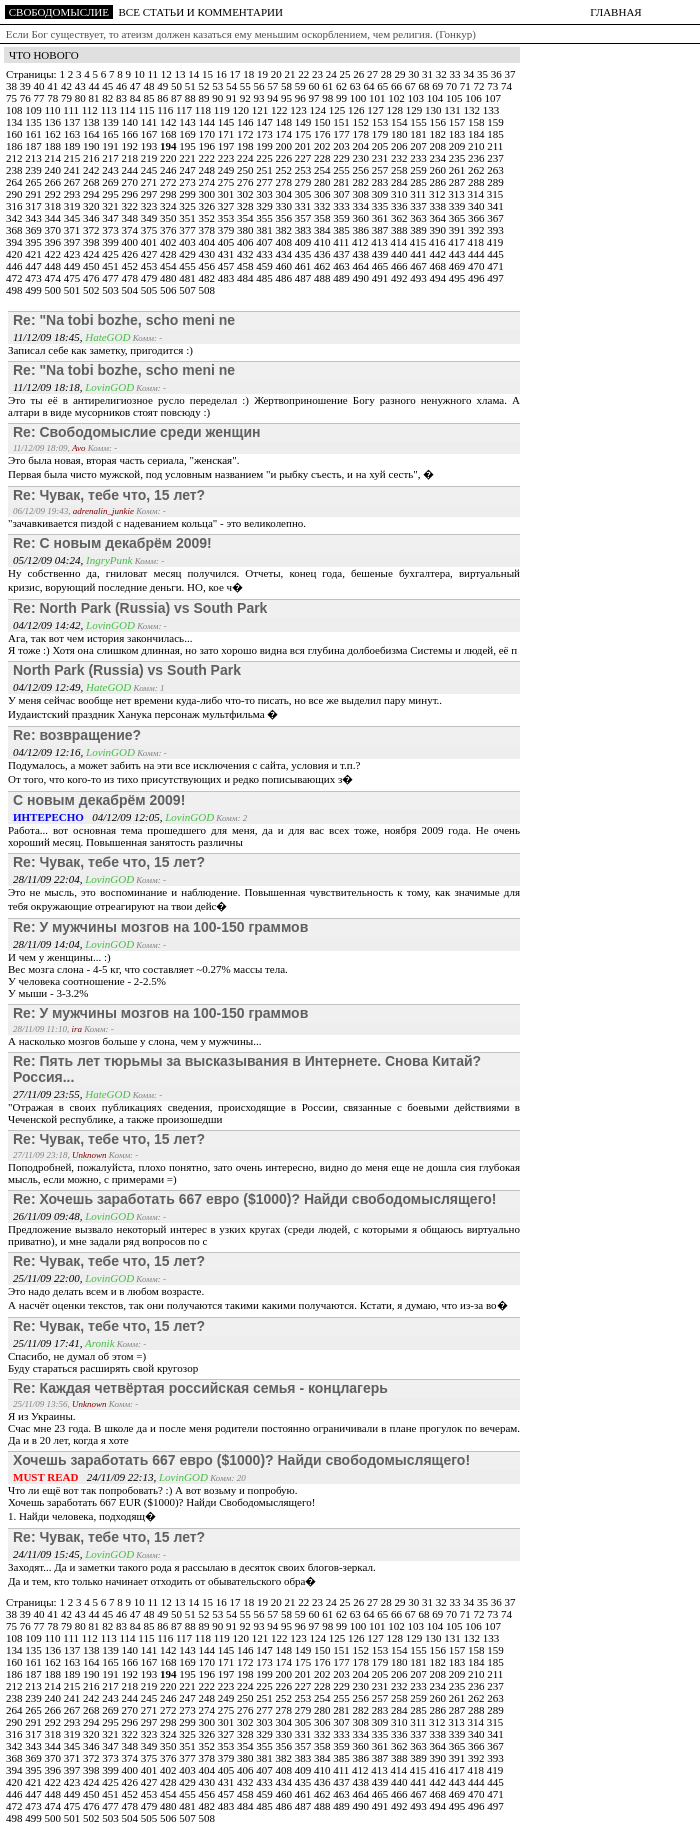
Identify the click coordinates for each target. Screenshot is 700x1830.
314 (477, 194)
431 (227, 254)
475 (73, 278)
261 (458, 170)
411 (342, 242)
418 (477, 242)
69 (439, 86)
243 (111, 170)
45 (109, 86)
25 (346, 74)
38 (13, 86)
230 (362, 158)
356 (285, 218)
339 (458, 206)
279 (304, 182)
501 (73, 290)
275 (227, 182)
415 (419, 242)
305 (304, 194)
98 (329, 98)
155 (419, 122)
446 (15, 266)
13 (181, 74)
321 (111, 206)
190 (92, 146)
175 (304, 134)
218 (131, 158)
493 (419, 278)
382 (285, 230)
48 (151, 86)
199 (265, 146)
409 (304, 242)
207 (419, 146)
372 (92, 230)
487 (304, 278)
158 (477, 122)
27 (374, 74)
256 (362, 170)
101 (378, 98)
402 (169, 242)
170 (208, 134)
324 (169, 206)
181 (419, 134)
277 (265, 182)
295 (111, 194)
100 (359, 98)
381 (265, 230)
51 (192, 86)
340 (477, 206)
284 (400, 182)
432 (246, 254)
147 (265, 122)
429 (188, 254)
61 (329, 86)
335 (381, 206)
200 (285, 146)
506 (169, 290)
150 (323, 122)
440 (400, 254)
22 (305, 74)
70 (453, 86)
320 (92, 206)
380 (246, 230)
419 (495, 242)
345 (73, 218)
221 (188, 158)
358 (323, 218)
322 (131, 206)
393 (495, 230)
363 (419, 218)
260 (439, 170)
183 (458, 134)
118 (204, 110)
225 (265, 158)
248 (208, 170)
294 (92, 194)
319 (73, 206)
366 (477, 218)
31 (429, 74)
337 (419, 206)
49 (164, 86)
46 (123, 86)
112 (91, 110)
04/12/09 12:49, (49, 687)
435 (304, 254)
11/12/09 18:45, (49, 337)
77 (41, 98)
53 (219, 86)
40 (41, 86)
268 (92, 182)
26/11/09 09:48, (49, 1216)
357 (304, 218)
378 (208, 230)
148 (285, 122)
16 (223, 74)
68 (426, 86)
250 (246, 170)
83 (123, 98)
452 (131, 266)
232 (400, 158)
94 (274, 98)
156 (439, 122)
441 (419, 254)
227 (304, 158)
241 (73, 170)
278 (285, 182)
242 (92, 170)
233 (419, 158)
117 (185, 110)
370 (54, 230)
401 (150, 242)
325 (188, 206)
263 (495, 170)
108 (15, 110)
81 (96, 98)
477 (111, 278)
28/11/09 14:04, (49, 944)
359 (342, 218)
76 (27, 98)
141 (150, 122)
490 (362, 278)
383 (304, 230)
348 (131, 218)
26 (360, 74)
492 (400, 278)
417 (457, 242)
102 (397, 98)
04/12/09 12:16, (49, 752)
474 (54, 278)
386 (362, 230)
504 (131, 290)
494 (439, 278)
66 (398, 86)
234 (439, 158)
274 (208, 182)
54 (233, 86)
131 (453, 110)
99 (343, 98)
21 (291, 74)
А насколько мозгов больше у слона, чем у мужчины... (134, 1041)
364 (439, 218)
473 (34, 278)
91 (233, 98)
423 (73, 254)
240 (54, 170)
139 (111, 122)
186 (15, 146)
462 (323, 266)
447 (34, 266)
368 (15, 230)
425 (111, 254)
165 (111, 134)
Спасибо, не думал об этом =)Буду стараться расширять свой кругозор (103, 1362)
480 (169, 278)
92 (247, 98)
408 (285, 242)
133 (491, 110)
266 (54, 182)
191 (111, 146)
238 (15, 170)
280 (323, 182)
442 (439, 254)
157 (458, 122)
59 (302, 86)
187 (34, 146)
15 (209, 74)
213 (34, 158)
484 (246, 278)
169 (188, 134)
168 (169, 134)
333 (342, 206)
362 (400, 218)
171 (227, 134)
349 (150, 218)
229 (342, 158)
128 (396, 110)
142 (169, 122)
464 (362, 266)
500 (54, 290)
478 (131, 278)
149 (304, 122)
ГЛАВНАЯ (616, 12)
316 (15, 206)
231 (381, 158)
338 (439, 206)
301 (227, 194)
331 (304, 206)
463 (342, 266)
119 (223, 110)
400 (131, 242)
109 (34, 110)
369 (34, 230)
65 (384, 86)
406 (246, 242)
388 (400, 230)
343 (34, 218)
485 (265, 278)
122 (280, 110)
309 (381, 194)
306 (323, 194)
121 (261, 110)
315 (495, 194)
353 (227, 218)
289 (495, 182)
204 (362, 146)
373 (111, 230)
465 (381, 266)
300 (208, 194)
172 (246, 134)
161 (34, 134)
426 (131, 254)
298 (169, 194)
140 (131, 122)
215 (73, 158)
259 (419, 170)
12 (168, 74)
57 (274, 86)
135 (34, 122)
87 (178, 98)
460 (285, 266)
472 (15, 278)
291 (34, 194)
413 (380, 242)
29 (401, 74)
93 (261, 98)
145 (227, 122)
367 (495, 218)
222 (208, 158)
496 (477, 278)
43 (82, 86)
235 (458, 158)
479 (150, 278)
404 (208, 242)
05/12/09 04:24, (49, 560)
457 (227, 266)
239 (34, 170)
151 (342, 122)
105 (455, 98)
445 (495, 254)
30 (415, 74)
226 (285, 158)
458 (246, 266)
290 (15, 194)
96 (302, 98)
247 (188, 170)
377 (188, 230)
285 (419, 182)
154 (400, 122)
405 (227, 242)
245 (150, 170)
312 (438, 194)
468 (439, 266)
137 (73, 122)
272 (169, 182)
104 (436, 98)
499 (34, 290)
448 (54, 266)
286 (439, 182)
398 (92, 242)
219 (150, 158)
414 (400, 242)
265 (34, 182)
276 (246, 182)
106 (474, 98)
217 (111, 158)
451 (111, 266)
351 (188, 218)
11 (153, 74)
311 (419, 194)
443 (458, 254)
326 (208, 206)
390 (439, 230)
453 (150, 266)
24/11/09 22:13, (86, 1477)
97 (316, 98)
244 (131, 170)
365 (458, 218)
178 (362, 134)
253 (304, 170)
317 (34, 206)
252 (285, 170)
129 (415, 110)
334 (362, 206)
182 (439, 134)
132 (473, 110)
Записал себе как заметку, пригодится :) (100, 350)
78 (54, 98)
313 (457, 194)
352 (208, 218)
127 (376, 110)
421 (34, 254)
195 (188, 146)
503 (111, 290)
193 (150, 146)
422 (54, 254)
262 (477, 170)
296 (131, 194)
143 (188, 122)
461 (304, 266)
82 (109, 98)
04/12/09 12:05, (89, 817)
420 (15, 254)
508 (207, 290)
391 (458, 230)
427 (150, 254)
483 (227, 278)
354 (246, 218)
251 (265, 170)
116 (166, 110)
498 (15, 290)
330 (285, 206)
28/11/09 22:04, (49, 879)
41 (54, 86)
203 (342, 146)
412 (361, 242)
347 (111, 218)
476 (92, 278)
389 (419, 230)
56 (261, 86)
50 (178, 86)
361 (381, 218)
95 (288, 98)
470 (477, 266)
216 (92, 158)
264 (15, 182)
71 (467, 86)
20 (278, 74)
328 (246, 206)
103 (417, 98)
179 (381, 134)
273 (188, 182)
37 (509, 74)
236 (477, 158)
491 (381, 278)
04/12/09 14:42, (49, 625)
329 (265, 206)
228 (323, 158)
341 (495, 206)
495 (458, 278)
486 (285, 278)
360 (362, 218)
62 (343, 86)
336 (400, 206)
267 (73, 182)
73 (494, 86)
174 (285, 134)
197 (227, 146)
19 (264, 74)
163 (73, 134)
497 (495, 278)
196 (208, 146)
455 (188, 266)
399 (111, 242)
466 (400, 266)
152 (362, 122)
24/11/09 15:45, (49, 1554)
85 (151, 98)
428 (169, 254)
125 (338, 110)
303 (265, 194)
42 (68, 86)
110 (54, 110)
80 (82, 98)
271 (150, 182)
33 (456, 74)
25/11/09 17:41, (49, 1343)
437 (342, 254)
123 (299, 110)
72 (481, 86)
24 (333, 74)
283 (381, 182)
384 (323, 230)
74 (506, 86)
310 (400, 194)
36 (498, 74)
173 (265, 134)
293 (73, 194)
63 (357, 86)
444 (477, 254)
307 (342, 194)
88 (192, 98)
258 (400, 170)
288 (477, 182)
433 (265, 254)
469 (458, 266)
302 (246, 194)
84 (137, 98)
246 (169, 170)
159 (495, 122)
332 (323, 206)
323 (150, 206)
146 (246, 122)
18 (250, 74)
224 (246, 158)
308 (362, 194)
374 (131, 230)
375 (150, 230)
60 (316, 86)
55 (247, 86)
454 (169, 266)
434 (285, 254)
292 (54, 194)
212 (15, 158)
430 (208, 254)
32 (443, 74)
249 (227, 170)
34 (470, 74)
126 (357, 110)
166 (131, 134)
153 (381, 122)
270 (131, 182)
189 (73, 146)
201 (304, 146)
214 (54, 158)
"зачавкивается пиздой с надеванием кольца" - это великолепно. (157, 523)
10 (141, 74)
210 (477, 146)
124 (319, 110)
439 (381, 254)
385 (342, 230)
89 (206, 98)
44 (96, 86)
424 (92, 254)
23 (319, 74)
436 (323, 254)
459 (265, 266)
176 (323, 134)
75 (13, 98)
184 (477, 134)
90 (219, 98)
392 (477, 230)
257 (381, 170)
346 (92, 218)
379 (227, 230)
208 (439, 146)
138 (92, 122)
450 (92, 266)
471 (495, 266)
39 (27, 86)
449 (73, 266)
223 (227, 158)
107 (493, 98)
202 (323, 146)
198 (246, 146)
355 (265, 218)
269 (111, 182)
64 (371, 86)
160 (15, 134)
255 (342, 170)
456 (208, 266)
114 (128, 110)
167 (150, 134)
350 (169, 218)
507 (188, 290)
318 (54, 206)
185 (495, 134)
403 (188, 242)
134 (15, 122)
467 (419, 266)
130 (434, 110)
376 (169, 230)
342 (15, 218)
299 (188, 194)
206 (400, 146)
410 (323, 242)
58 (288, 86)
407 (265, 242)
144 (208, 122)
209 (458, 146)
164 (92, 134)
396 (54, 242)
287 (458, 182)
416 (438, 242)
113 (110, 110)
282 (362, 182)
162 (54, 134)
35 (484, 74)
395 (34, 242)
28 (388, 74)
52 (206, 86)
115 (147, 110)
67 (412, 86)
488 (323, 278)
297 (150, 194)
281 (342, 182)
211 (495, 146)
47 (137, 86)
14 (195, 74)
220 (169, 158)
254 (323, 170)
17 (236, 74)
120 (242, 110)
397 (73, 242)
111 (72, 110)
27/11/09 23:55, (49, 1094)
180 (400, 134)
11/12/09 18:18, (49, 387)
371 (73, 230)
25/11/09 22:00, (49, 1278)
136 (54, 122)
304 (285, 194)
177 (342, 134)
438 (362, 254)
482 (208, 278)
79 (68, 98)
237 (495, 158)
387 (381, 230)
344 (54, 218)
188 (54, 146)
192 (131, 146)
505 (150, 290)
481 (188, 278)
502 (92, 290)
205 (381, 146)
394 (15, 242)
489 (342, 278)
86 (164, 98)
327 (227, 206)
